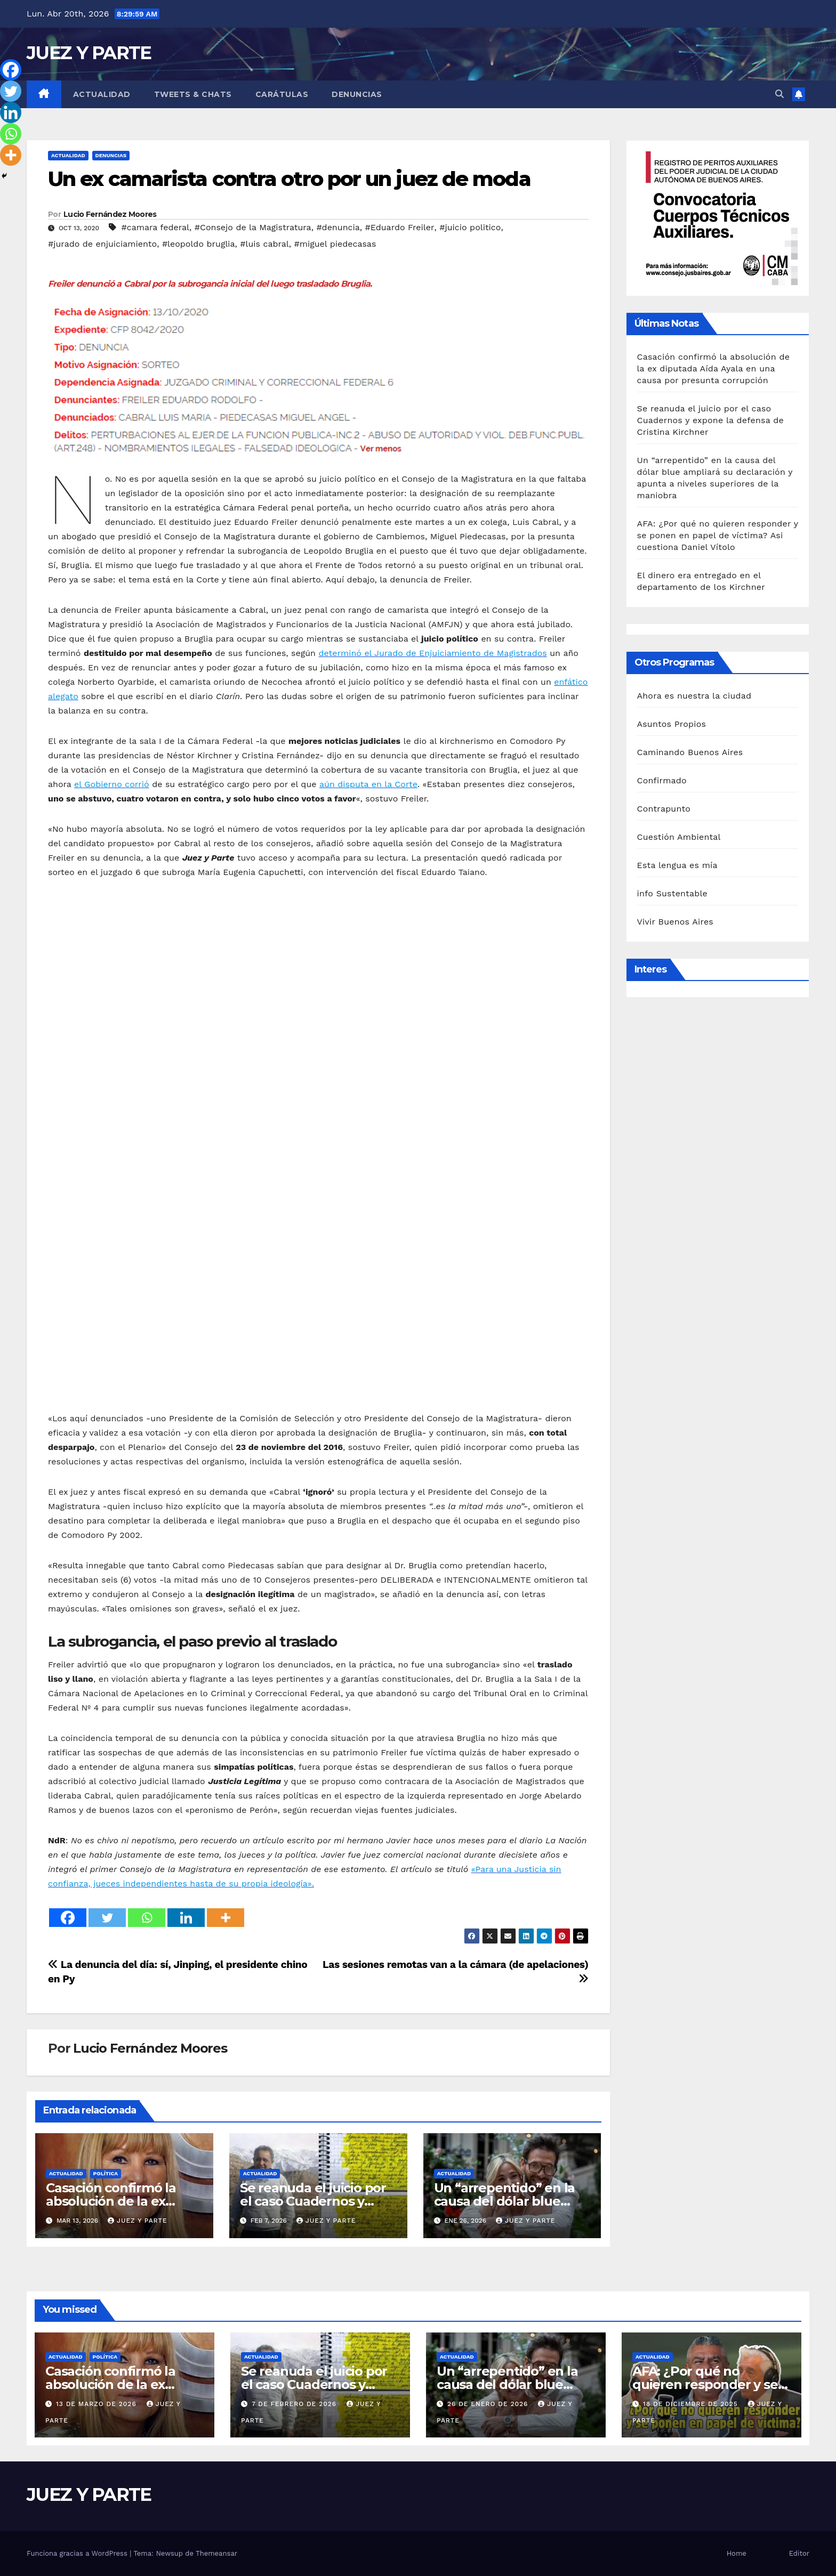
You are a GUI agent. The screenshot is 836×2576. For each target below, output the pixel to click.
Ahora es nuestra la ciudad (694, 696)
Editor (799, 2553)
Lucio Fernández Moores (110, 214)
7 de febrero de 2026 (295, 2404)
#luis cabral (264, 244)
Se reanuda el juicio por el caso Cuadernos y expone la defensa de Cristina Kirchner (710, 420)
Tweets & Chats (193, 94)
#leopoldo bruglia (198, 244)
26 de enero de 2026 (488, 2404)
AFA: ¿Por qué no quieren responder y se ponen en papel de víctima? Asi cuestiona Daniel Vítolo (717, 535)
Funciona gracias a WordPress (78, 2553)
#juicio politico (470, 227)
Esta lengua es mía (677, 865)
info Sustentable (672, 893)
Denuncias (357, 94)
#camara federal (155, 227)
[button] (779, 94)
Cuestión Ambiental (679, 837)
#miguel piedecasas (335, 244)
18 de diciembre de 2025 (692, 2404)
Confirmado (662, 780)
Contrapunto (664, 809)
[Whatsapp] (146, 1917)
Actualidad (102, 94)
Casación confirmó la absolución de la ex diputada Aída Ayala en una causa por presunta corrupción (713, 368)
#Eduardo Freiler (400, 227)
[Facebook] (67, 1917)
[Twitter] (107, 1917)
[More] (225, 1917)
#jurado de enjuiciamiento (102, 244)
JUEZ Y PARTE (89, 53)
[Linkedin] (186, 1917)
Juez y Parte (137, 2220)
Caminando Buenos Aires (690, 752)
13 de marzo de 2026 (97, 2404)
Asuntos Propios (671, 724)
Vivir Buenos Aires (675, 922)
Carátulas (282, 94)
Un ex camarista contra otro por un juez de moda (289, 178)
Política (105, 2173)
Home (736, 2553)
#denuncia (337, 227)
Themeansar (216, 2553)
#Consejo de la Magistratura (253, 227)
